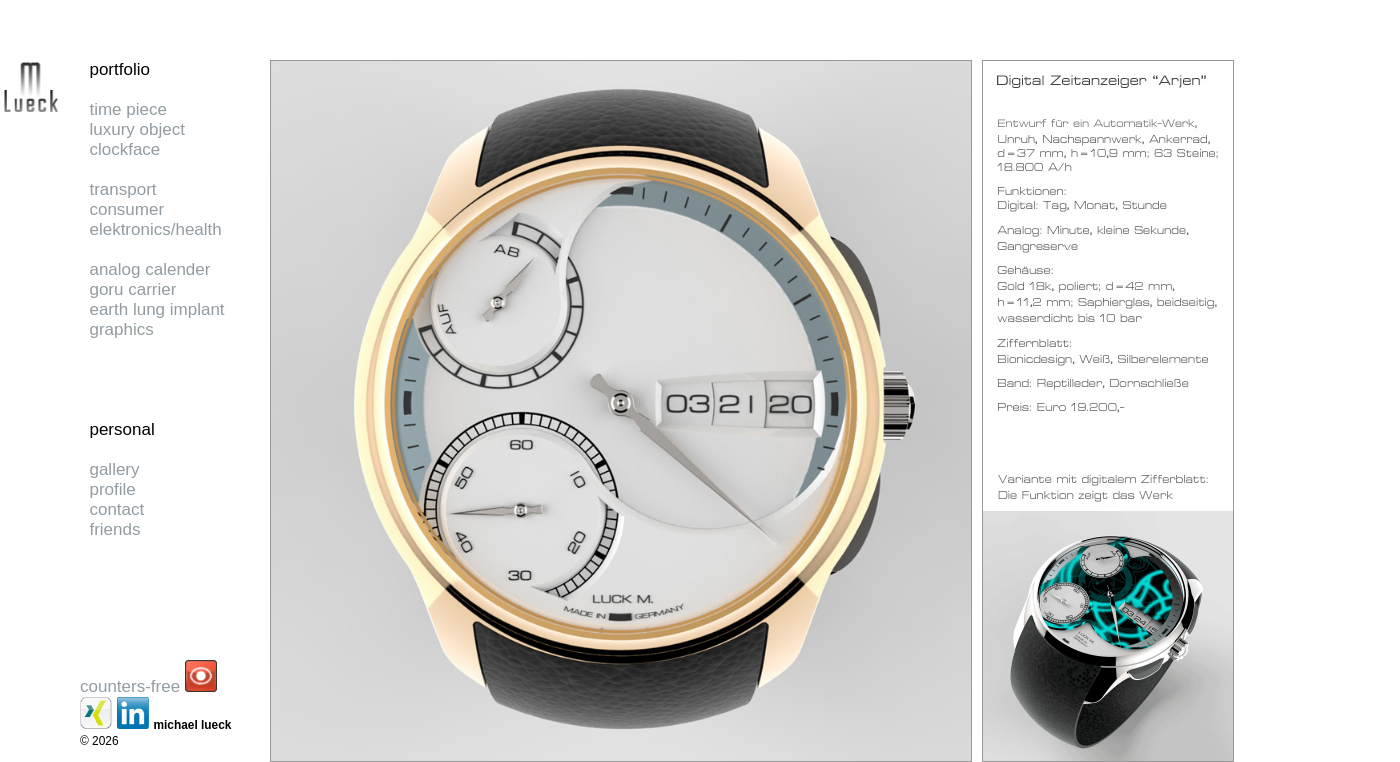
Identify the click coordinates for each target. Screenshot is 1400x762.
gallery (114, 469)
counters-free (130, 686)
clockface (124, 149)
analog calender (149, 269)
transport (122, 189)
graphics (121, 329)
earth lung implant (156, 309)
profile (112, 489)
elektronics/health (155, 229)
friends (114, 529)
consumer (126, 209)
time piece (127, 109)
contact (116, 509)
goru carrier (132, 289)
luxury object (136, 129)
